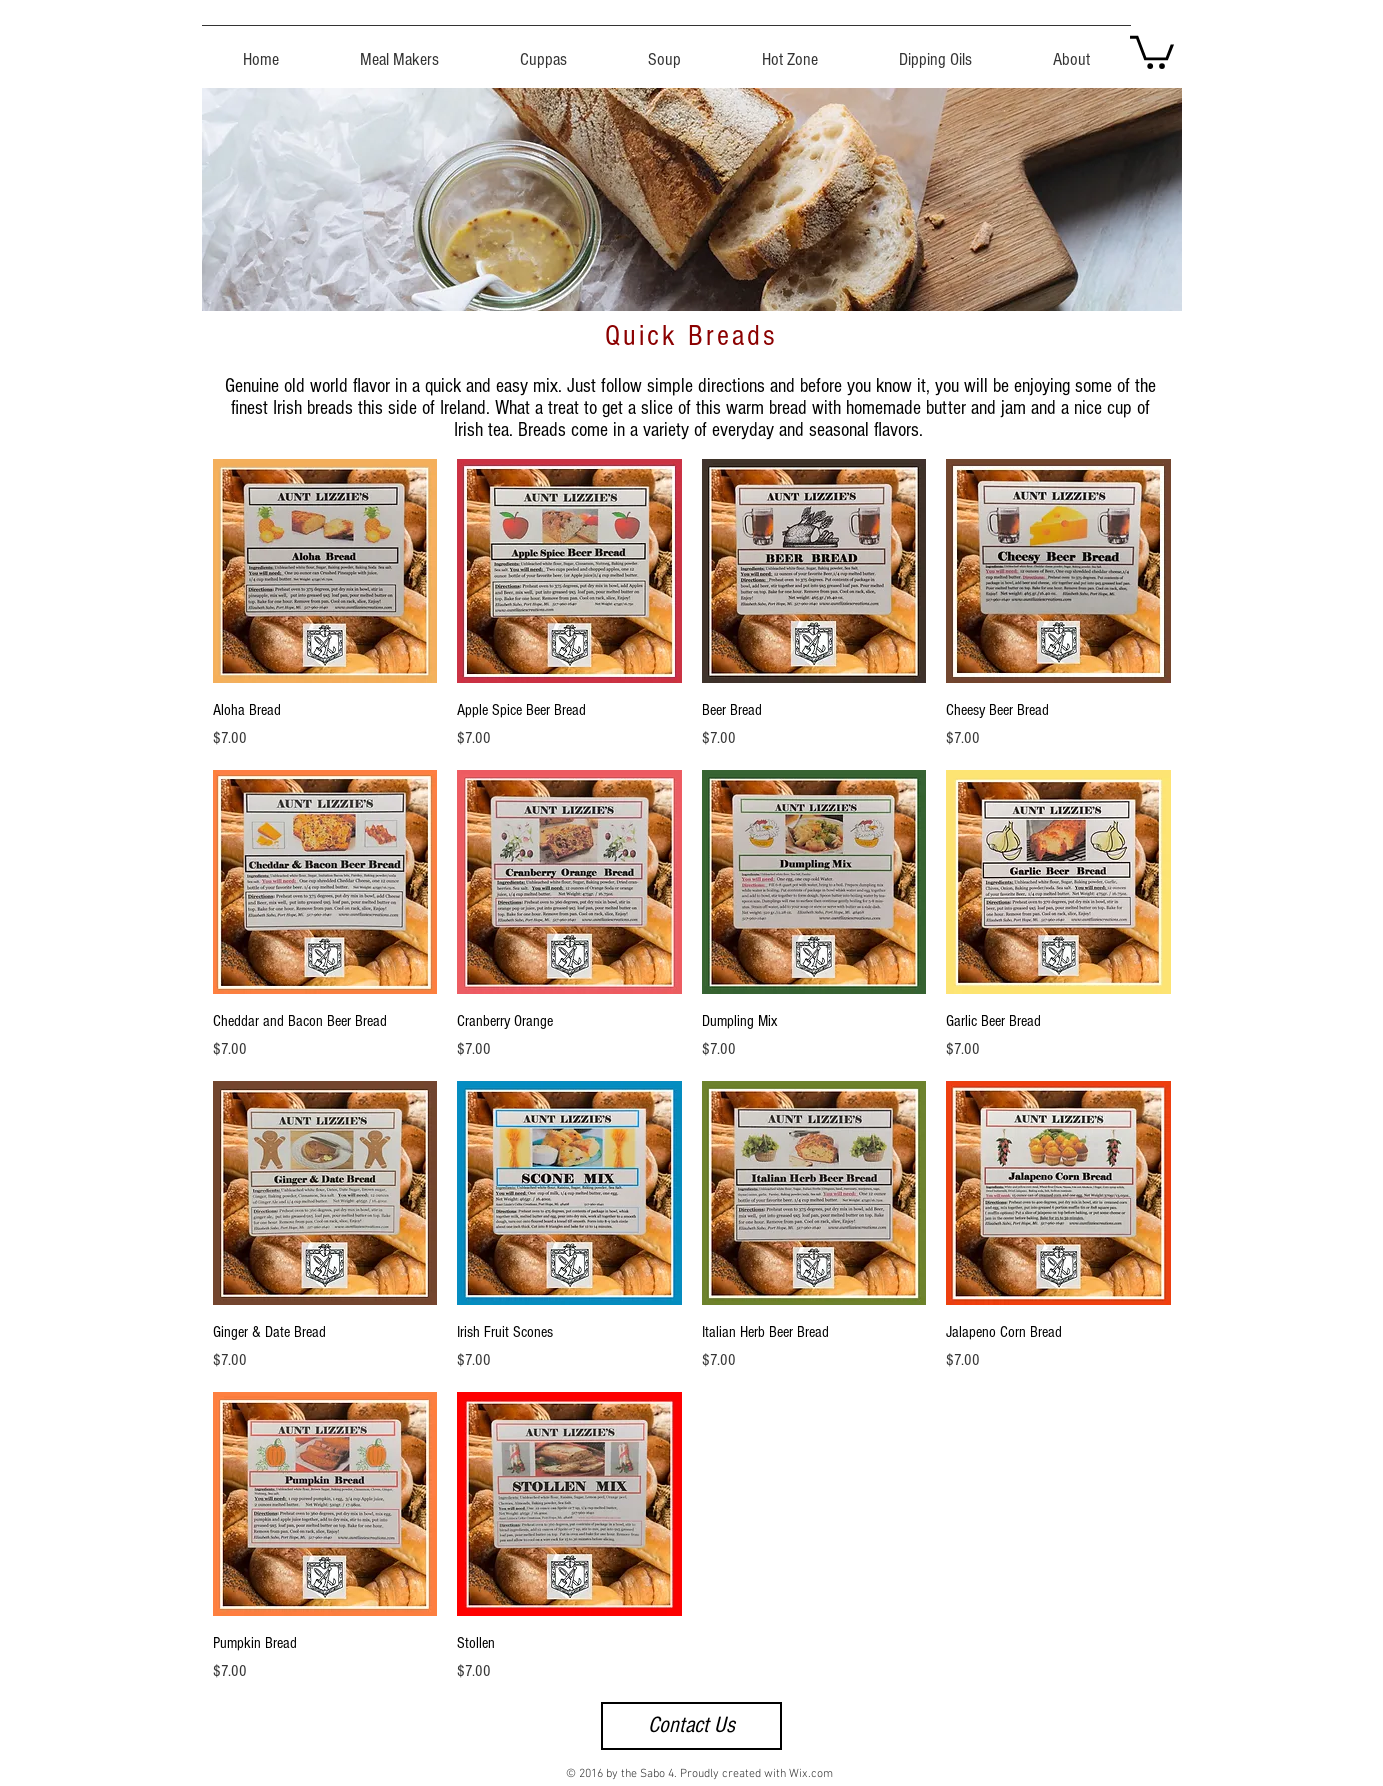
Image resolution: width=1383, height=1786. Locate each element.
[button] (1152, 50)
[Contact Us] (691, 1726)
